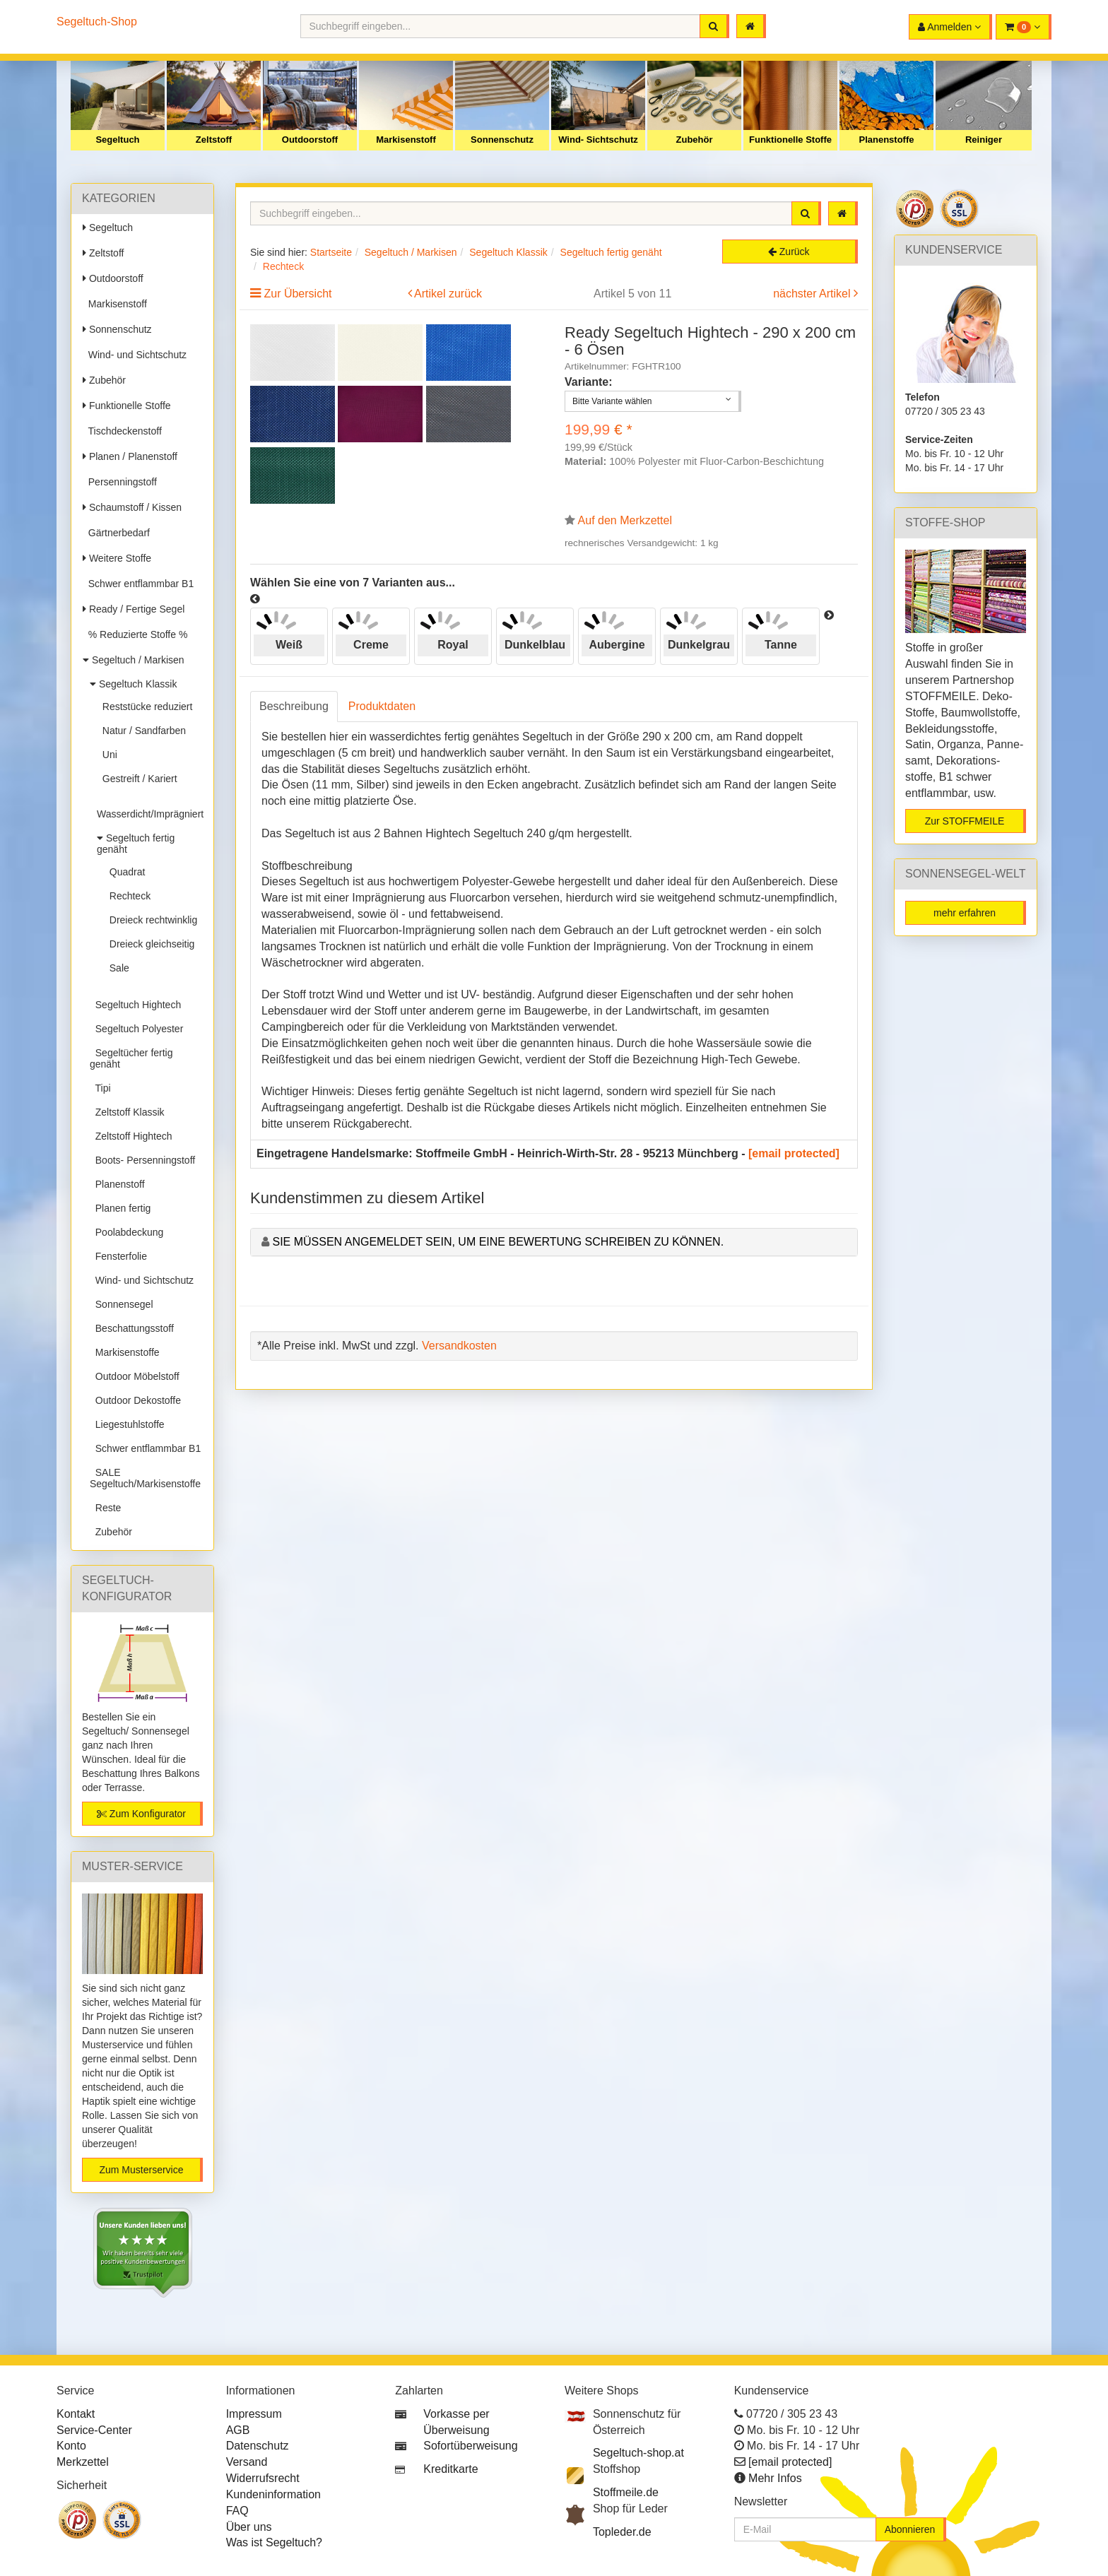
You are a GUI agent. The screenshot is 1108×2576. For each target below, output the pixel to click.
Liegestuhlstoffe (127, 1424)
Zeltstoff (214, 139)
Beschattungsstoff (132, 1328)
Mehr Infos (775, 2478)
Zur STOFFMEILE (965, 821)
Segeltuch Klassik (133, 684)
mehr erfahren (964, 912)
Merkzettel (83, 2462)
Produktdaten (382, 706)
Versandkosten (459, 1346)
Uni (107, 754)
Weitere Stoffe (117, 558)
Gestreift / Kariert (137, 778)
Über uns (249, 2527)
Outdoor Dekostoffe (135, 1400)
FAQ (237, 2511)
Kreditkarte (450, 2469)
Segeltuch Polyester (136, 1028)
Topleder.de (622, 2532)
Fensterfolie (118, 1256)
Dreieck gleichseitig (149, 944)
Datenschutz (257, 2446)
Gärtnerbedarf (116, 532)
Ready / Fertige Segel (133, 609)
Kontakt (76, 2414)
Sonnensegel (121, 1304)
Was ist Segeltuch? (274, 2542)
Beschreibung (294, 706)
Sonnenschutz (502, 139)
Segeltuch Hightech (135, 1004)
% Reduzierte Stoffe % (135, 634)
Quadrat (124, 872)
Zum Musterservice (141, 2169)
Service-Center (94, 2430)
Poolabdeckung (126, 1232)
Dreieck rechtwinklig (150, 920)
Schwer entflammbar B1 (138, 583)
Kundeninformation (273, 2494)
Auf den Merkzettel (625, 520)
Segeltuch (117, 139)
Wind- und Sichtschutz (135, 354)
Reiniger (983, 139)
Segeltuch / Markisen (133, 660)
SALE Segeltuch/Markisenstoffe (145, 1478)
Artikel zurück (448, 294)
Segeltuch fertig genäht (136, 843)
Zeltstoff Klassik (127, 1112)
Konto (71, 2446)
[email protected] (793, 1153)
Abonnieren (910, 2529)
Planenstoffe (886, 139)
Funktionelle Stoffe (790, 139)
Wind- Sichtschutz (598, 139)
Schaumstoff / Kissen (132, 507)
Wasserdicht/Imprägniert (150, 808)
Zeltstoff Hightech (131, 1136)
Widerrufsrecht (263, 2478)
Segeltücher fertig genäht (131, 1058)
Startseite (331, 252)
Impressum (254, 2414)
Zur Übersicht (297, 294)
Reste (105, 1507)
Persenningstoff (120, 482)
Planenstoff (117, 1184)
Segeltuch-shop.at (638, 2453)
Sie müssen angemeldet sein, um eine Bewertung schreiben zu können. (498, 1242)
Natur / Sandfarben (141, 730)
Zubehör (694, 139)
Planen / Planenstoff (130, 456)
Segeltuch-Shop (97, 22)
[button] (1023, 27)
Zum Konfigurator (141, 1813)
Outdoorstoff (310, 139)
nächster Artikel (813, 294)
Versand (247, 2462)
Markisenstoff (406, 139)
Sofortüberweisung (470, 2446)
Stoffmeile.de (626, 2492)
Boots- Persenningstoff (142, 1160)
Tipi (100, 1088)
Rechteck (127, 896)
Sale (116, 968)
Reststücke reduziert (144, 706)
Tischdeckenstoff (122, 431)
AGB (238, 2430)
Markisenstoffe (125, 1352)
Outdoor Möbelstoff (134, 1376)
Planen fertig (120, 1208)
